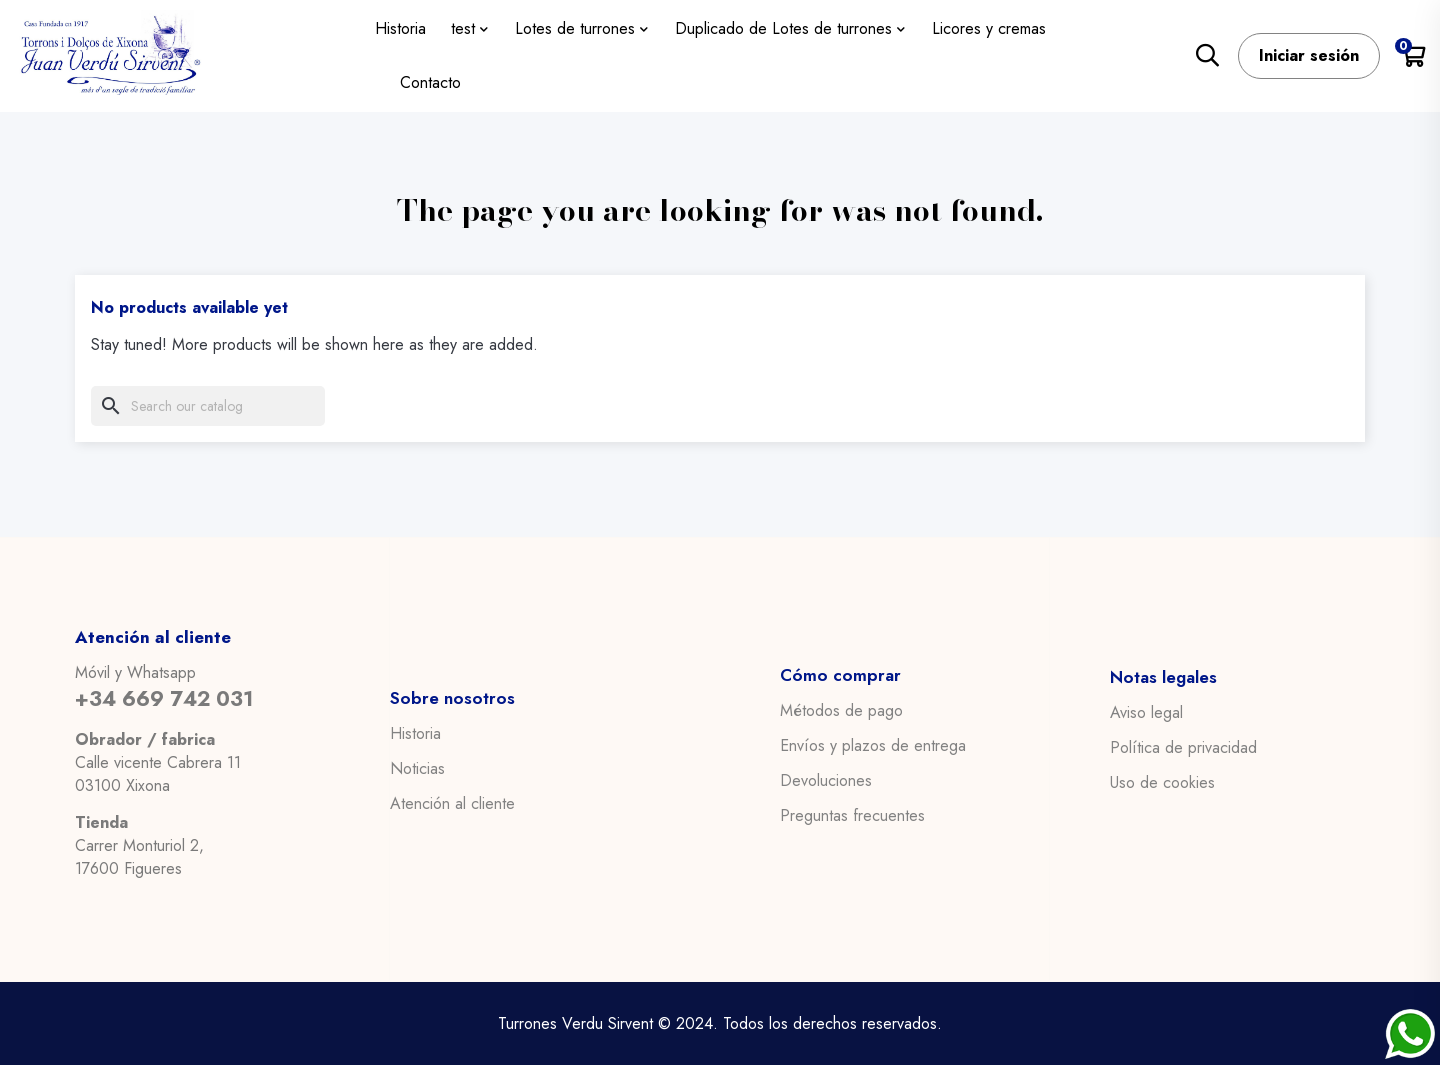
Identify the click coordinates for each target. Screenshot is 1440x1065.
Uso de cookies (1162, 782)
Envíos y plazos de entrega (873, 746)
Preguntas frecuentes (852, 816)
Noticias (417, 768)
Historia (415, 733)
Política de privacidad (1183, 747)
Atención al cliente (452, 803)
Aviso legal (1146, 712)
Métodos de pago (841, 711)
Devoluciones (826, 781)
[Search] (208, 406)
